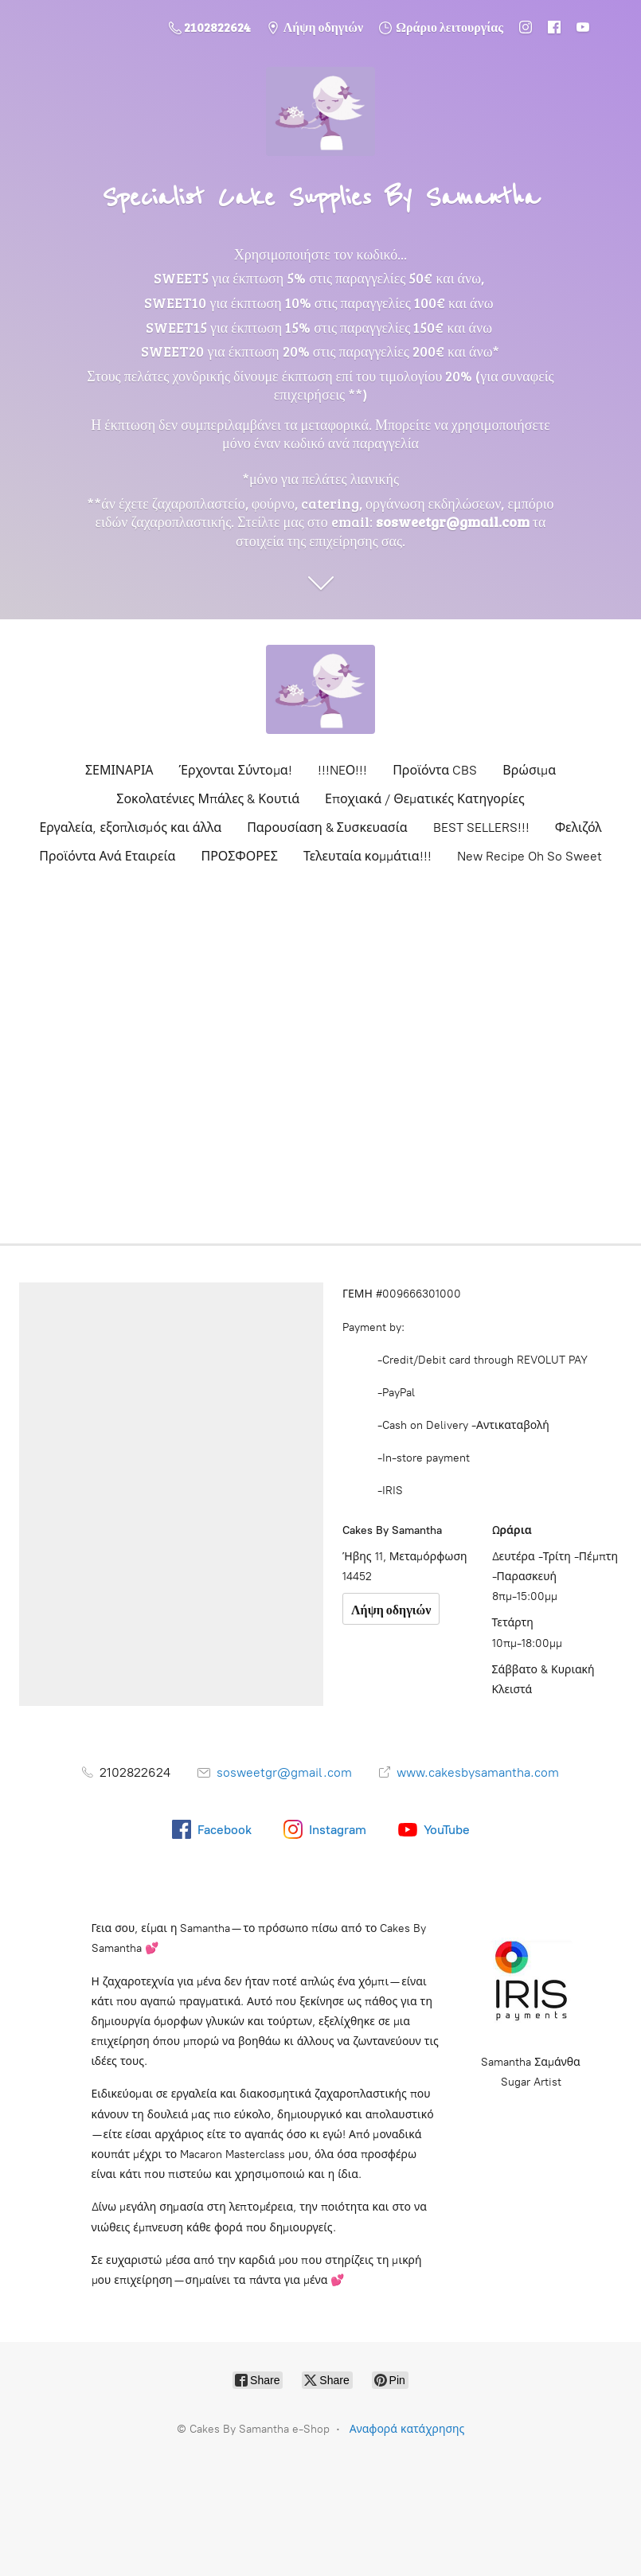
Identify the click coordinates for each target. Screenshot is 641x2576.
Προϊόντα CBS (435, 770)
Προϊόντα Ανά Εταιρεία (107, 856)
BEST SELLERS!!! (481, 827)
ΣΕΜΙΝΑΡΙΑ (119, 770)
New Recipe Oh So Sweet (529, 856)
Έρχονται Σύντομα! (235, 770)
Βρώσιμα (529, 770)
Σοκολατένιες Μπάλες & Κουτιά (207, 798)
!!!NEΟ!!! (343, 770)
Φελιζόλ (578, 827)
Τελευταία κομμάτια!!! (367, 856)
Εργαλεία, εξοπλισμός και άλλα (130, 827)
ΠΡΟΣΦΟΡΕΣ (239, 856)
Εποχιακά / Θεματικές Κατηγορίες (425, 798)
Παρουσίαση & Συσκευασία (327, 827)
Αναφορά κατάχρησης (407, 2429)
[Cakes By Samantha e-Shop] (321, 689)
